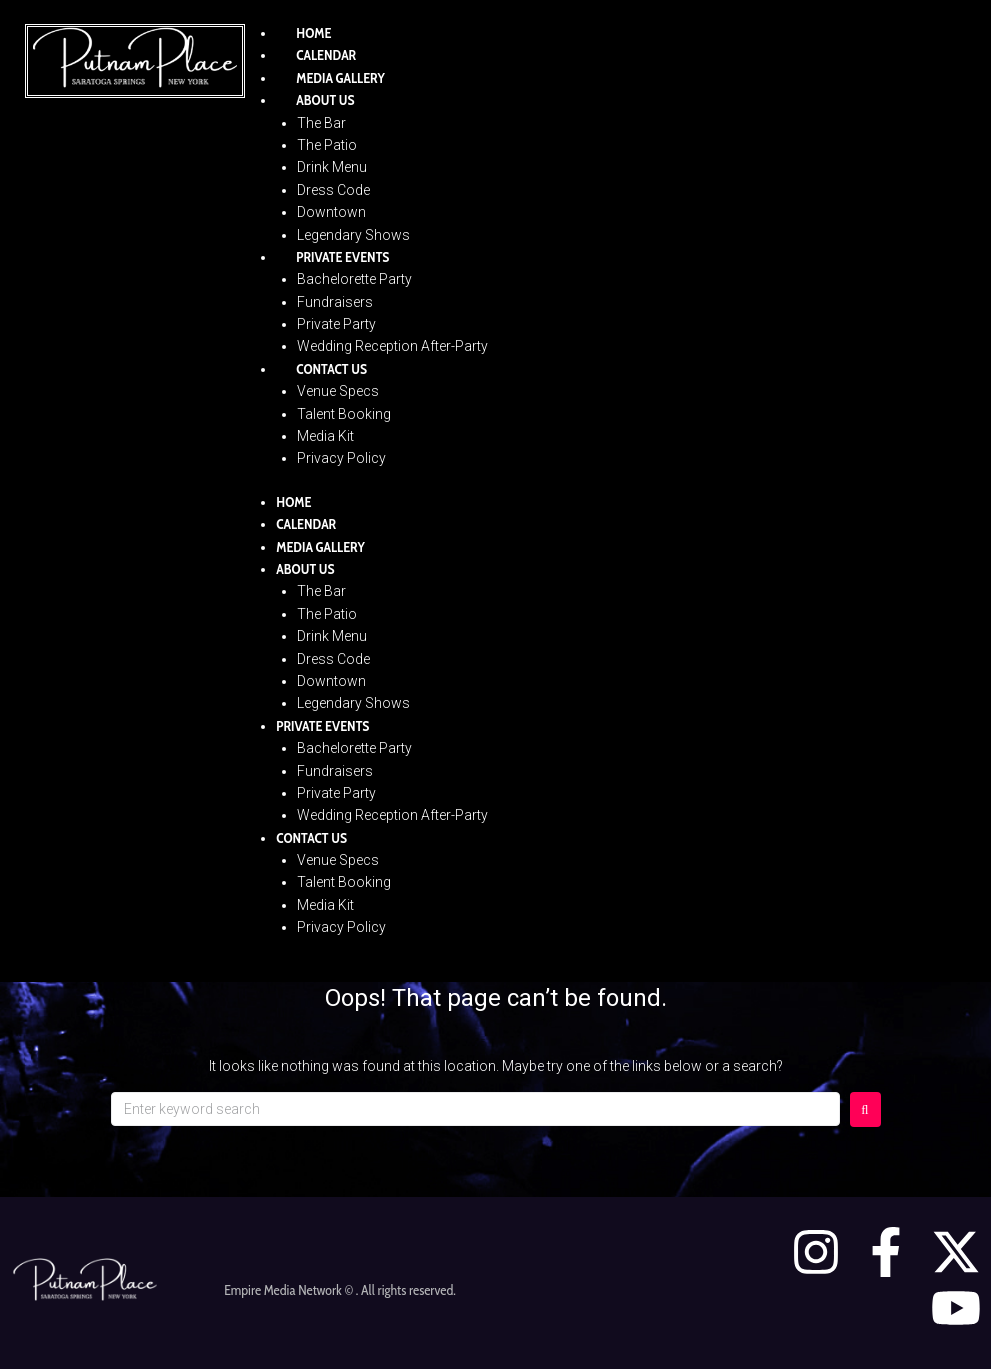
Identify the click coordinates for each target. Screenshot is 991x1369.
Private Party (336, 324)
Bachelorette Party (354, 279)
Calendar (326, 55)
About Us (325, 100)
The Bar (321, 123)
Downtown (331, 212)
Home (313, 33)
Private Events (342, 257)
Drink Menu (332, 167)
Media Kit (325, 436)
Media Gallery (340, 78)
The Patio (327, 145)
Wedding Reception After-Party (392, 346)
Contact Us (331, 369)
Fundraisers (335, 302)
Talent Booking (344, 414)
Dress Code (333, 190)
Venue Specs (338, 391)
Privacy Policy (341, 458)
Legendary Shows (353, 235)
